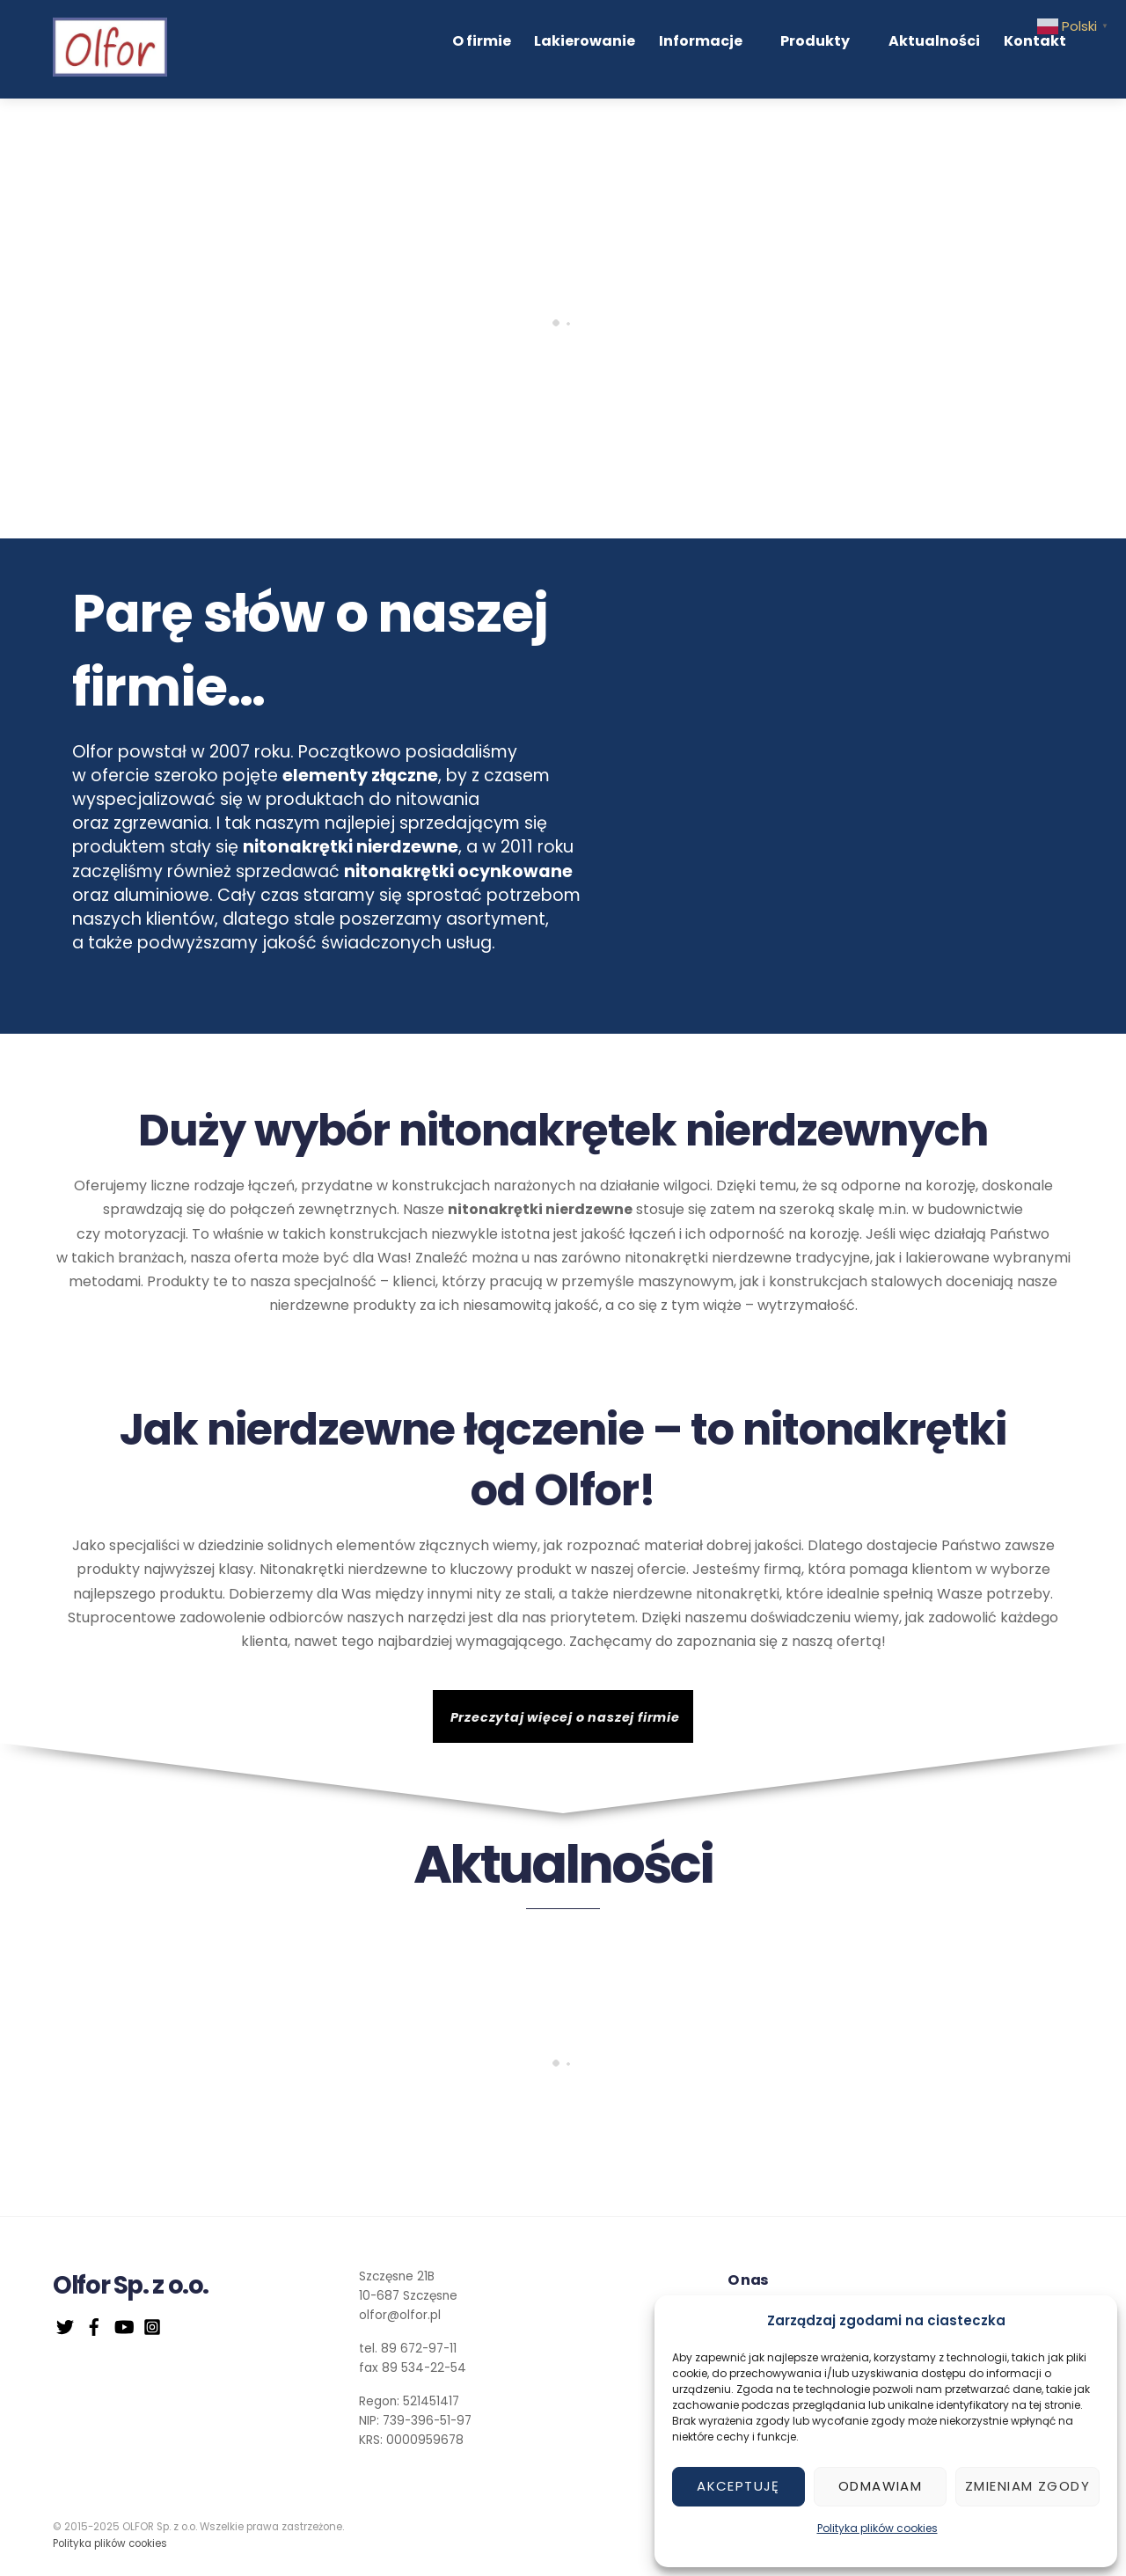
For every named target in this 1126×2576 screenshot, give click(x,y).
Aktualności (937, 46)
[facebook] (94, 2331)
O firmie (535, 46)
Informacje (744, 46)
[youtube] (123, 2331)
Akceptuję (738, 2486)
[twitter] (65, 2331)
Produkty (839, 46)
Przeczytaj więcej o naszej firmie (565, 1723)
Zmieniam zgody (1027, 2486)
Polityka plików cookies (877, 2528)
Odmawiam (880, 2486)
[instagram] (152, 2331)
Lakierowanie (633, 46)
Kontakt (1033, 46)
